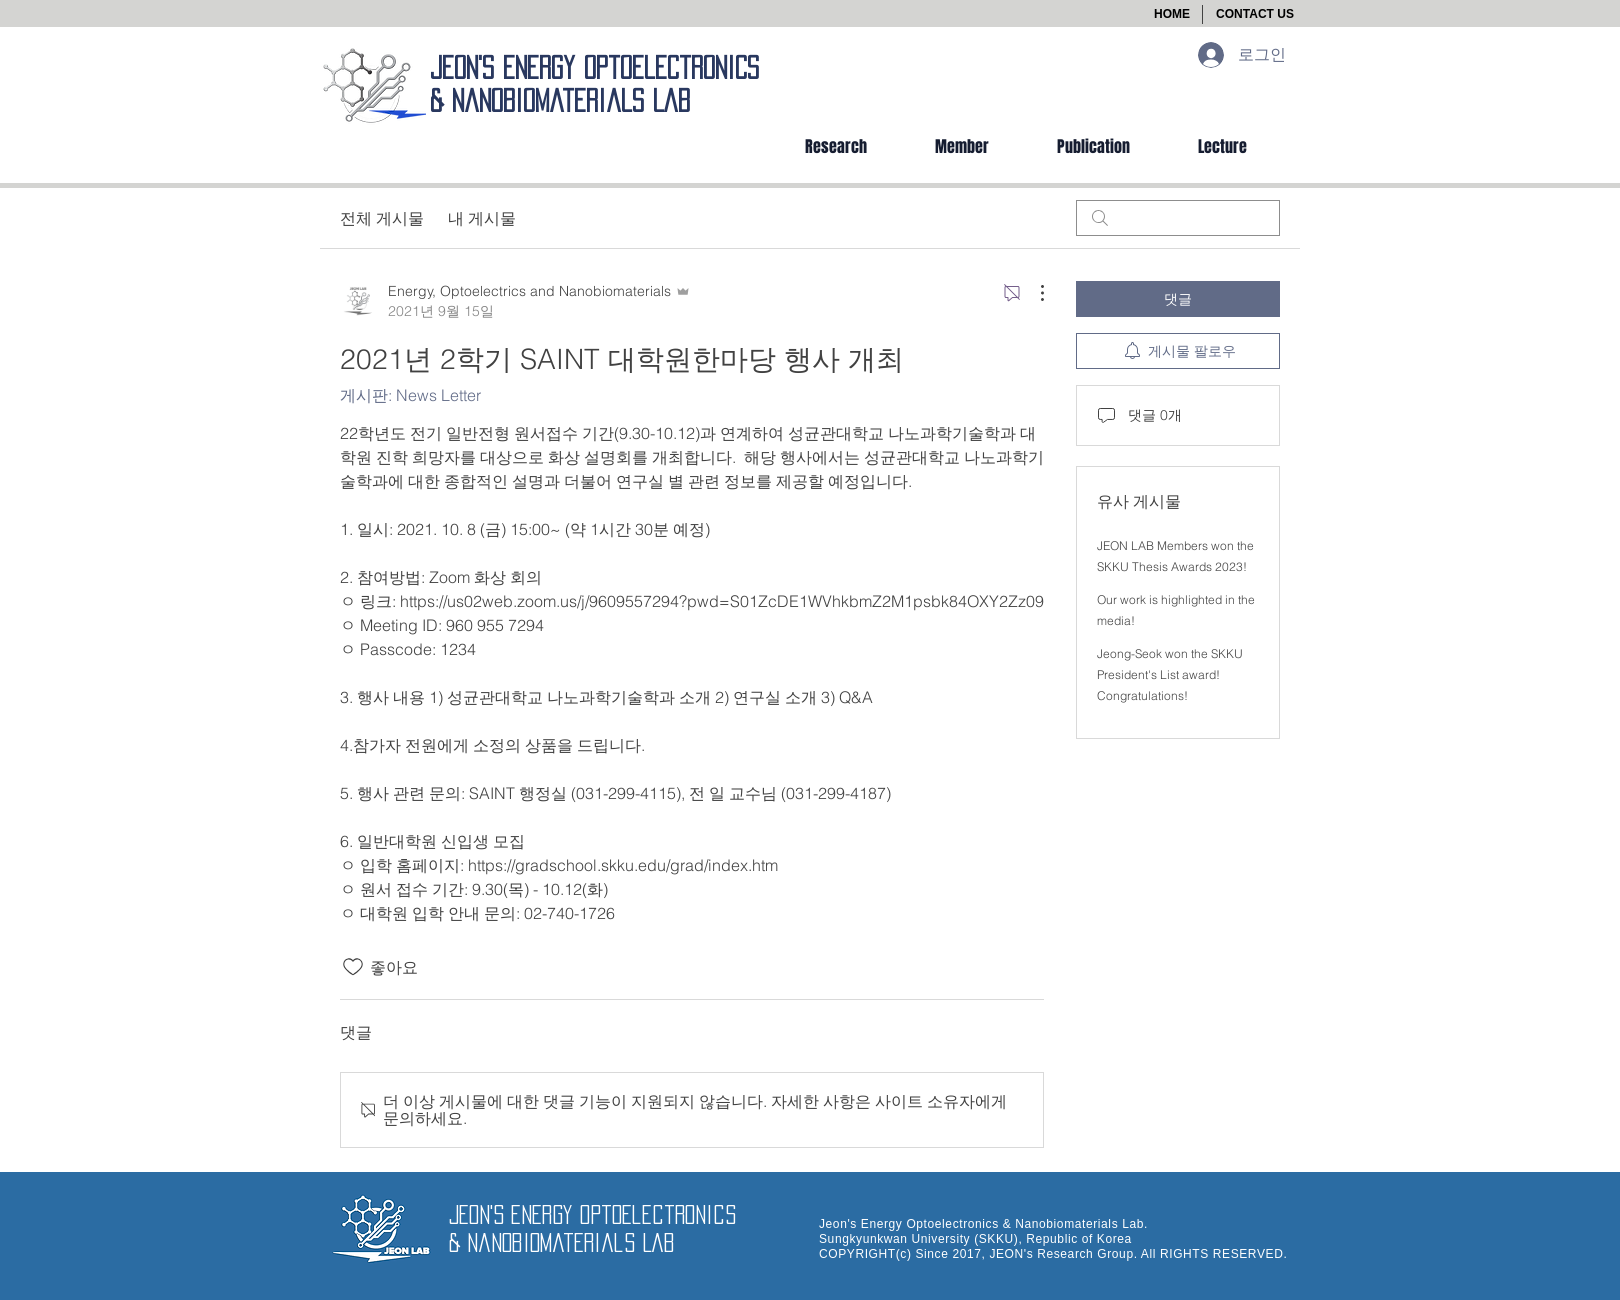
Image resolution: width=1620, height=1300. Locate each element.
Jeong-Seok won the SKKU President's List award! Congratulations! (1170, 674)
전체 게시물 (382, 218)
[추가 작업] (1032, 293)
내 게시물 (482, 218)
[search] (1178, 218)
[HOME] (1172, 14)
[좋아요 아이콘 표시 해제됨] (353, 967)
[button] (1255, 14)
